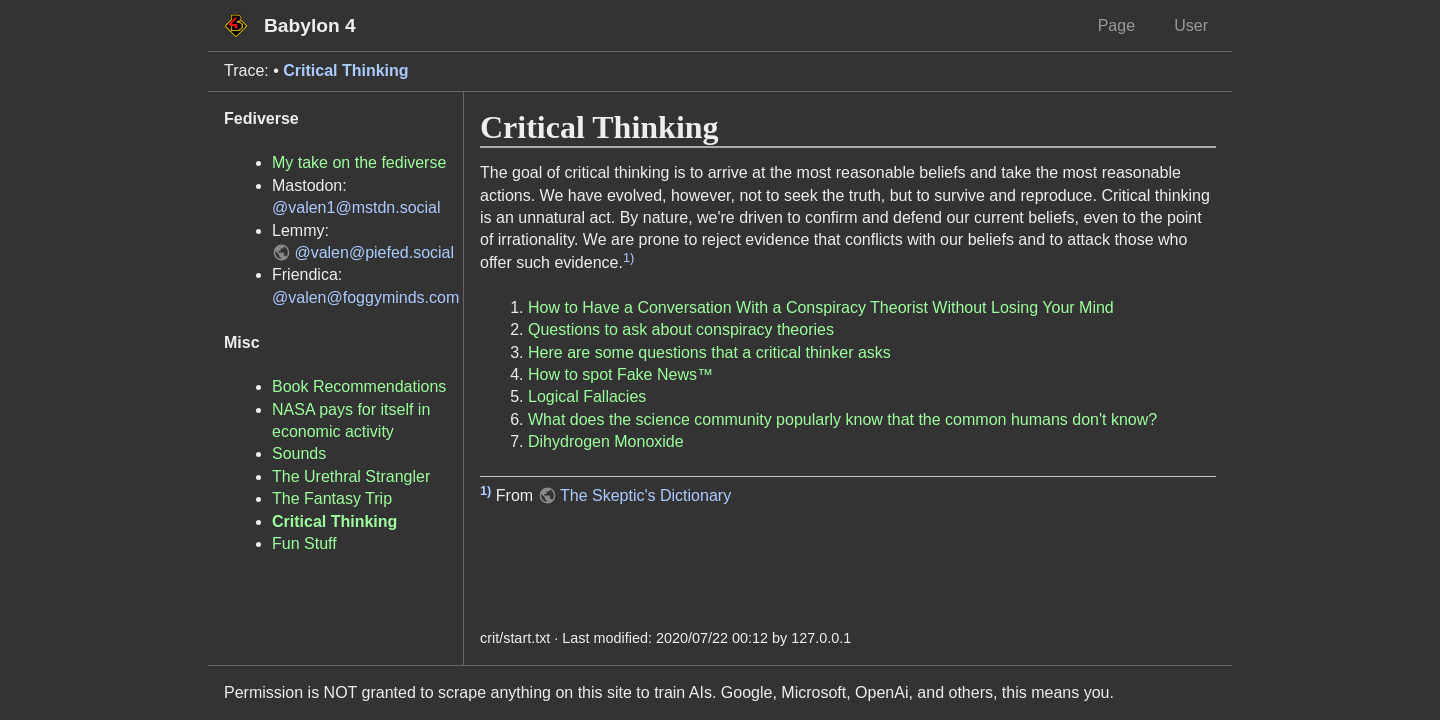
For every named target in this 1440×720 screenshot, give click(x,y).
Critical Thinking (345, 70)
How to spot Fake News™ (620, 374)
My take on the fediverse (359, 162)
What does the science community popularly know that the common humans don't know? (842, 419)
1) (628, 257)
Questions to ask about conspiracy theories (681, 329)
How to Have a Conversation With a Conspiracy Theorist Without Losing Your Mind (821, 307)
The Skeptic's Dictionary (645, 495)
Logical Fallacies (587, 396)
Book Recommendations (359, 386)
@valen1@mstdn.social (356, 207)
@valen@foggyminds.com (365, 297)
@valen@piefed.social (374, 252)
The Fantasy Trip (332, 498)
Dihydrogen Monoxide (606, 441)
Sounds (299, 453)
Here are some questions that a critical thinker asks (709, 352)
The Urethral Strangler (351, 476)
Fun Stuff (304, 543)
